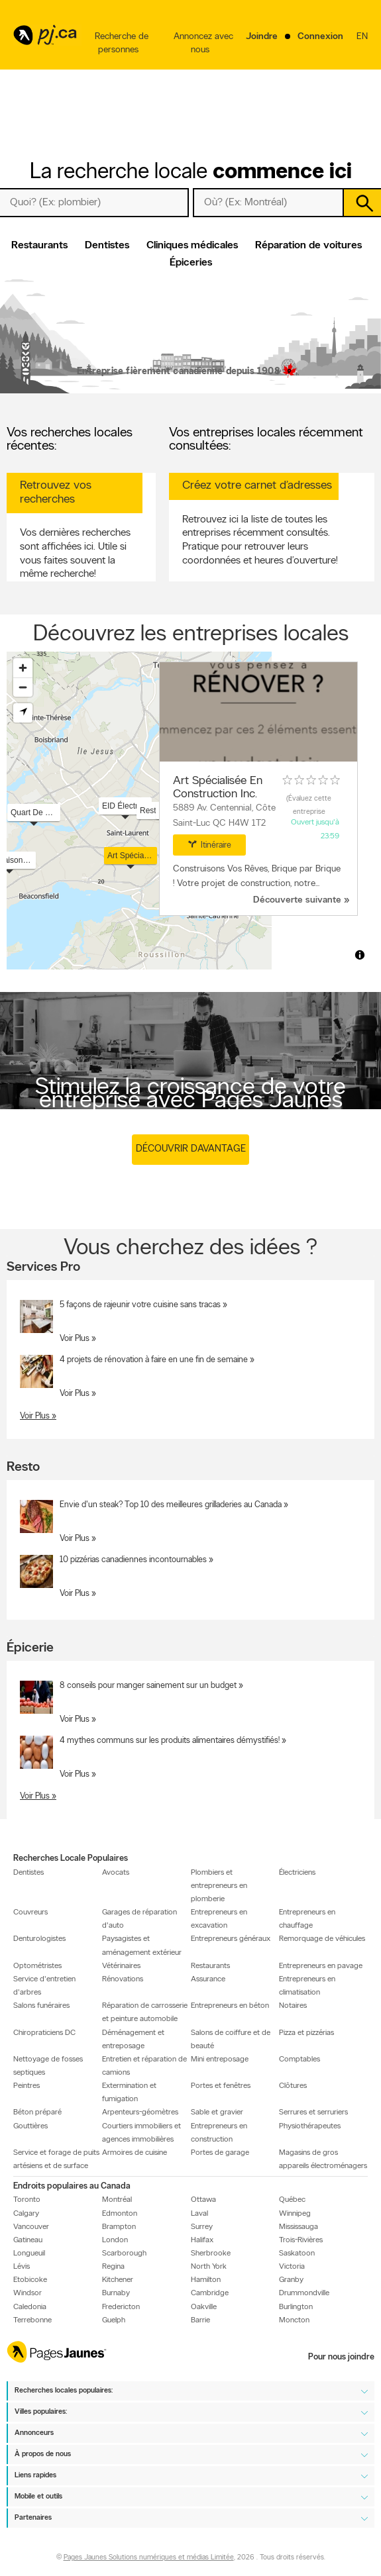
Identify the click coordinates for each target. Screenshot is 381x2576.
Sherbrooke (211, 2253)
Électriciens (297, 1872)
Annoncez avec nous (203, 43)
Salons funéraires (41, 2006)
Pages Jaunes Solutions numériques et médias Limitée (149, 2557)
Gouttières (30, 2126)
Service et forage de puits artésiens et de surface (56, 2159)
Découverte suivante (297, 900)
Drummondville (304, 2293)
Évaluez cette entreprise (309, 805)
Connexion (320, 37)
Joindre (262, 37)
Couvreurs (30, 1912)
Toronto (26, 2200)
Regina (113, 2267)
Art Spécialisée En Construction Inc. (217, 788)
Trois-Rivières (301, 2240)
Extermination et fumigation (129, 2092)
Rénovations (122, 1979)
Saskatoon (297, 2253)
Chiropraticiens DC (44, 2032)
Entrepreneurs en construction (219, 2132)
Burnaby (116, 2293)
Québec (292, 2200)
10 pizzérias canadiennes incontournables (133, 1560)
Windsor (27, 2293)
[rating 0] (311, 780)
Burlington (296, 2306)
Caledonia (29, 2306)
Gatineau (27, 2240)
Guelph (113, 2320)
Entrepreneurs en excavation (219, 1919)
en (362, 45)
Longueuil (29, 2253)
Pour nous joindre (341, 2357)
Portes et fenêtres (220, 2086)
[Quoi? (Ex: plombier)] (94, 202)
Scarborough (124, 2253)
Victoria (292, 2267)
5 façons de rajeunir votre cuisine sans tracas (140, 1305)
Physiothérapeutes (310, 2126)
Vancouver (31, 2226)
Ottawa (203, 2200)
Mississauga (298, 2226)
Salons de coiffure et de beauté (230, 2039)
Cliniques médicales (192, 245)
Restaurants (39, 245)
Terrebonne (32, 2320)
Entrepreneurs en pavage (320, 1966)
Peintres (26, 2086)
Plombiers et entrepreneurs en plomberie (219, 1885)
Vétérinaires (121, 1966)
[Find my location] (22, 712)
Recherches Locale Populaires (70, 1858)
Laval (199, 2213)
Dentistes (107, 245)
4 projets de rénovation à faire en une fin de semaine (154, 1360)
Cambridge (210, 2293)
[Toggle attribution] (360, 955)
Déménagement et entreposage (133, 2039)
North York (209, 2267)
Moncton (294, 2320)
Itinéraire (209, 844)
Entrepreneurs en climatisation (307, 1986)
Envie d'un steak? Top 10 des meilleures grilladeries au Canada (171, 1505)
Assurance (208, 1979)
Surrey (202, 2226)
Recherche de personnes (121, 43)
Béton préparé (37, 2112)
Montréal (117, 2200)
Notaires (293, 2006)
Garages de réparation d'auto (139, 1919)
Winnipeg (295, 2213)
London (115, 2240)
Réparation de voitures (308, 245)
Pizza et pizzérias (306, 2032)
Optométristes (37, 1966)
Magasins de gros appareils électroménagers (323, 2159)
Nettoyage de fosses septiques (48, 2066)
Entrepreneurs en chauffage (307, 1919)
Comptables (299, 2059)
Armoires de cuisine (134, 2153)
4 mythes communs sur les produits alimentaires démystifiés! (170, 1740)
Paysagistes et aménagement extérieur (142, 1945)
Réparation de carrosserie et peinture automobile (145, 2012)
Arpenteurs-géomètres (140, 2112)
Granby (291, 2280)
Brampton (119, 2226)
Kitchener (117, 2280)
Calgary (26, 2213)
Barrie (200, 2320)
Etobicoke (30, 2280)
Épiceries (191, 263)
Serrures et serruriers (313, 2112)
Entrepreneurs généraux (230, 1939)
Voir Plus (74, 1338)
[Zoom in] (22, 667)
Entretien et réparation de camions (144, 2066)
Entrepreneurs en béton (230, 2006)
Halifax (202, 2240)
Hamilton (206, 2280)
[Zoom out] (22, 687)
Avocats (115, 1872)
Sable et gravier (217, 2112)
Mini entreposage (219, 2059)
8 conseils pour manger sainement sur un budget (148, 1685)
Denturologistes (39, 1939)
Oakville (204, 2306)
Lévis (21, 2267)
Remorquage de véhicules (322, 1939)
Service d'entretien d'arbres (44, 1986)
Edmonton (119, 2213)
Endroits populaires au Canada (72, 2186)
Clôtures (293, 2086)
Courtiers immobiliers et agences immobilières (141, 2132)
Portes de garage (220, 2153)
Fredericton (121, 2306)
